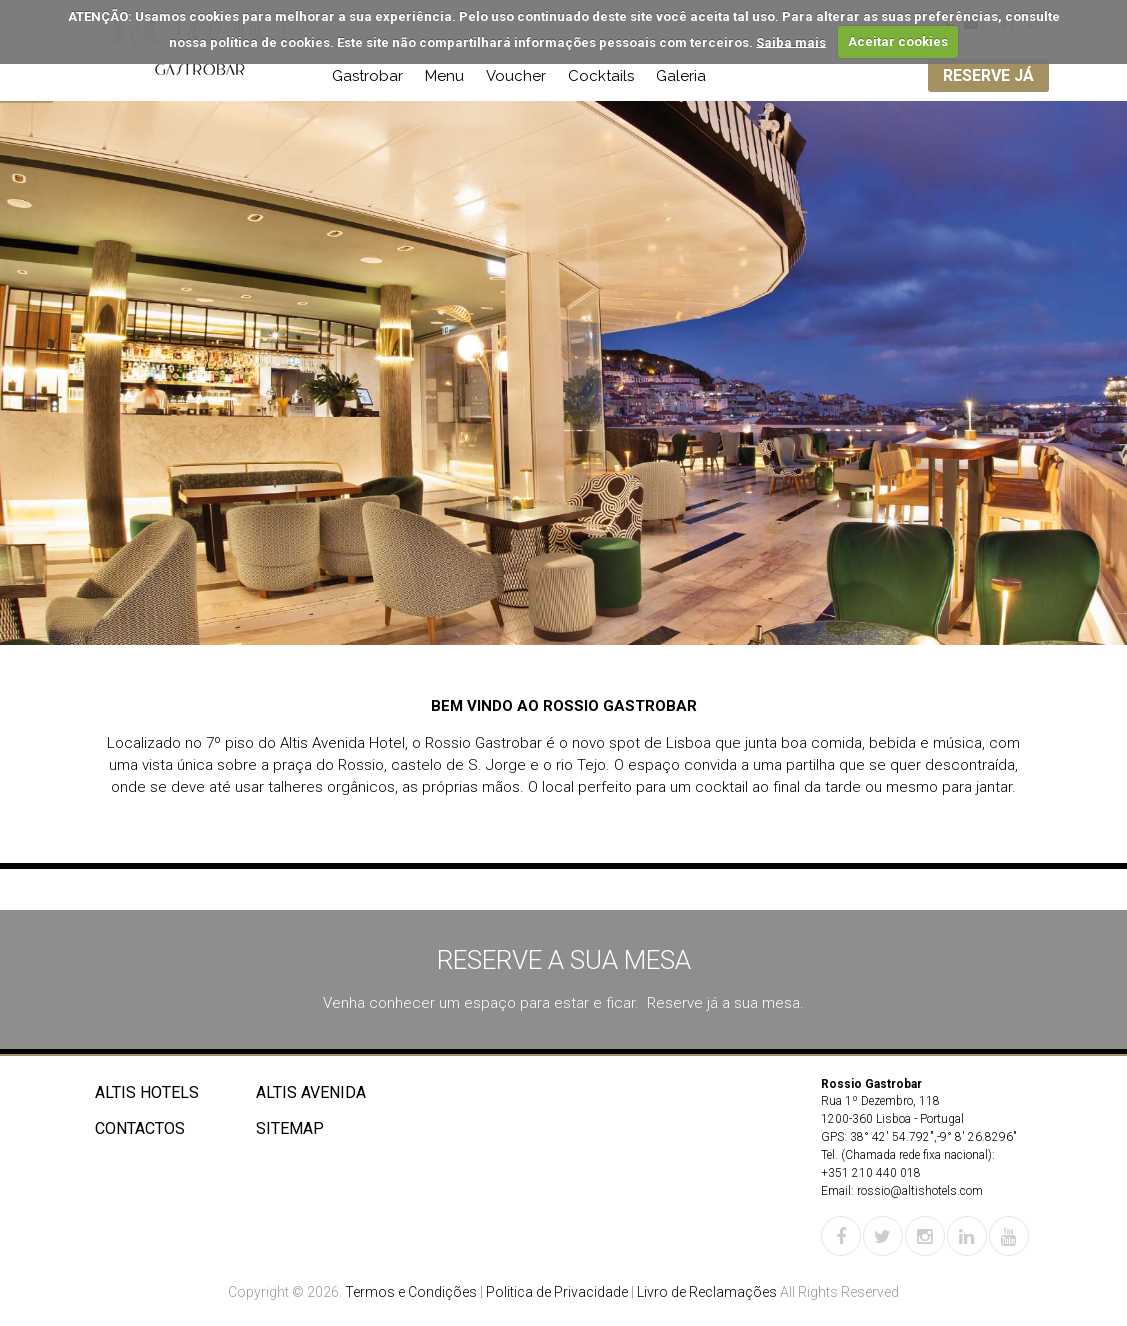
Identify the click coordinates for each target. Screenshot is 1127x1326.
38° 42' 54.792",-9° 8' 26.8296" (933, 1137)
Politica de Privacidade (557, 1292)
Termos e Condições (411, 1292)
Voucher (516, 76)
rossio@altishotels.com (920, 1191)
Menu (444, 76)
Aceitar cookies (898, 41)
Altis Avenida (311, 1092)
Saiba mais (791, 41)
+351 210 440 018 (871, 1173)
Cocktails (601, 76)
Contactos (140, 1128)
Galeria (681, 76)
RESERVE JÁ (988, 75)
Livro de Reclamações (707, 1292)
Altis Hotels (147, 1092)
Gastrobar (367, 76)
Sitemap (290, 1128)
